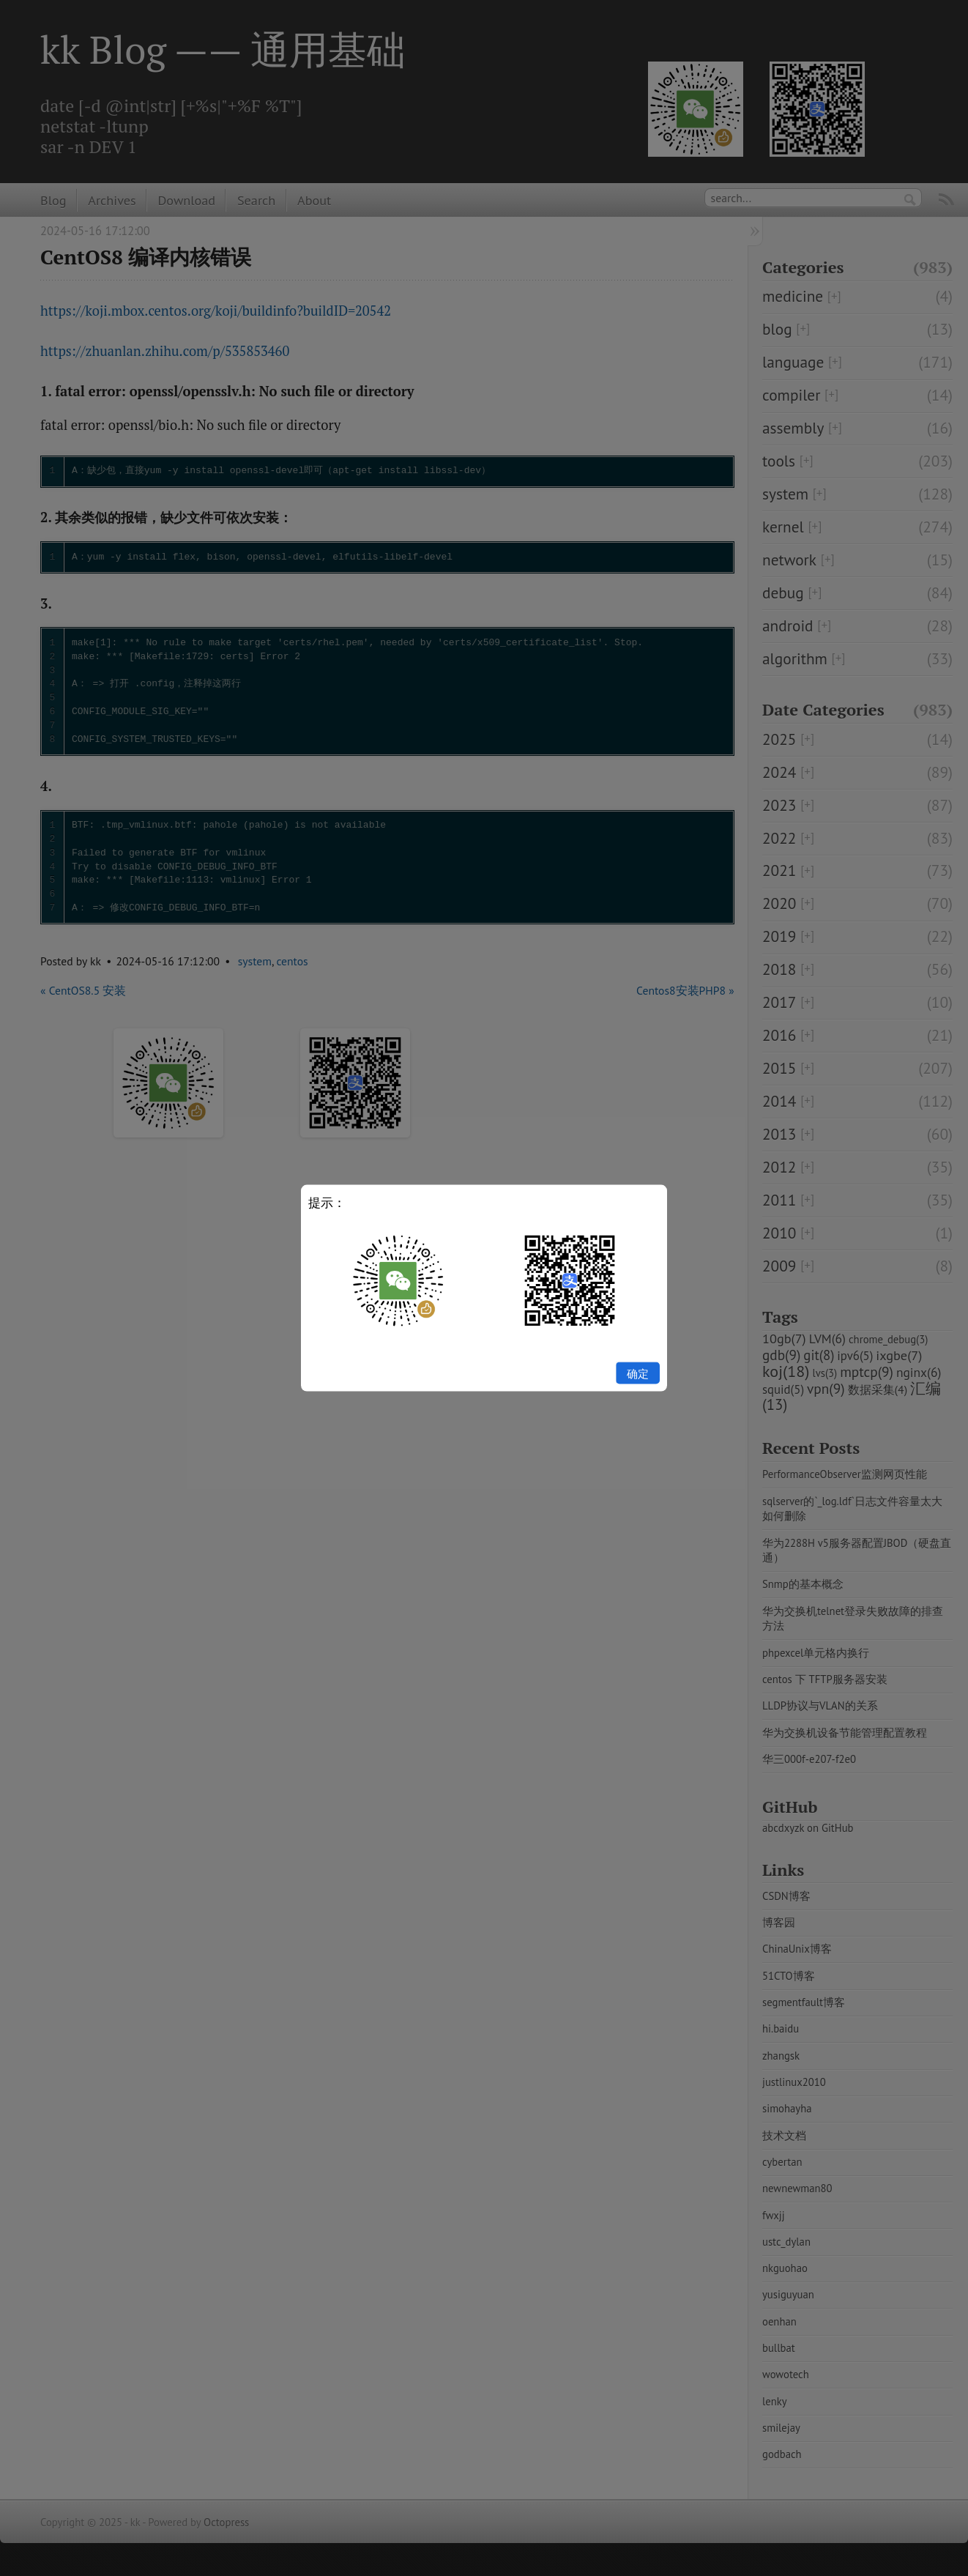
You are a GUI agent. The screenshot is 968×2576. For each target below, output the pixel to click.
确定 (638, 1373)
